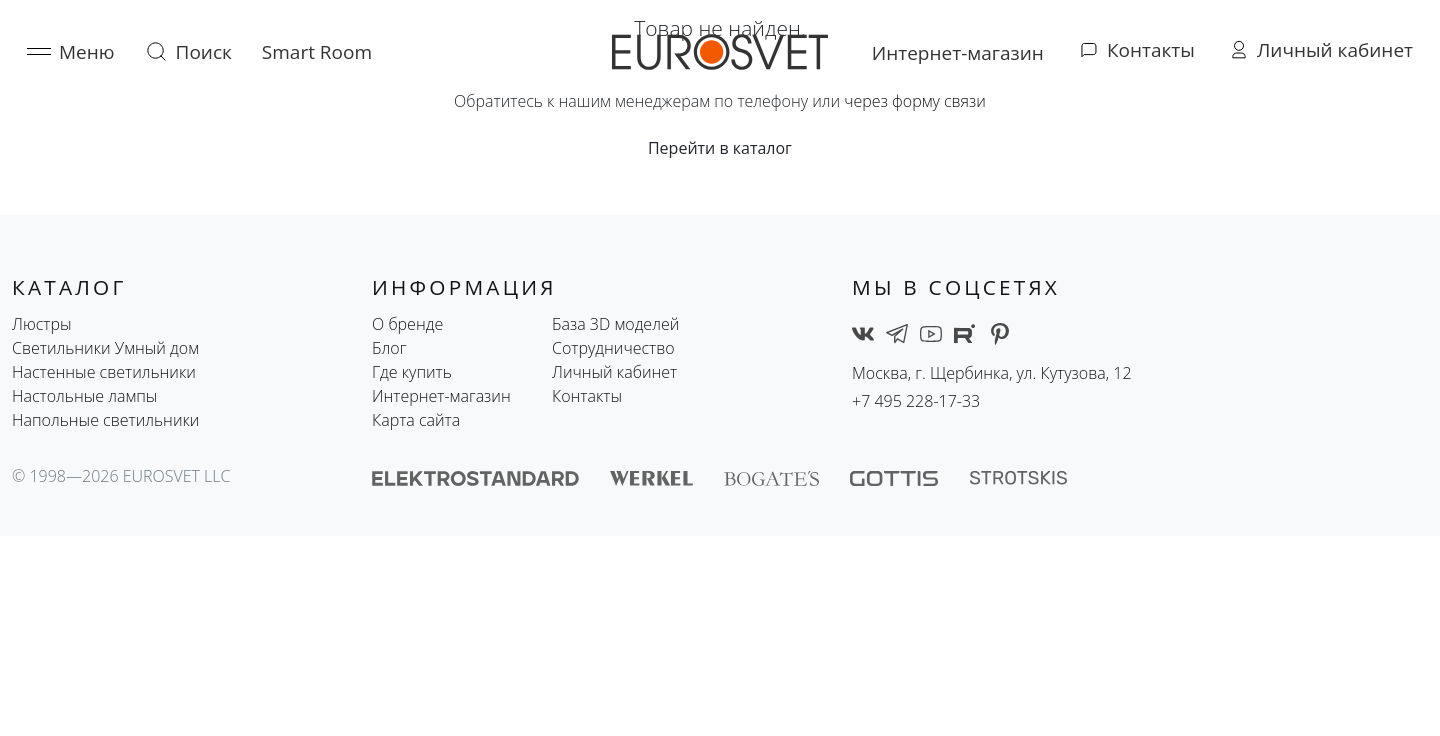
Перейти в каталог (720, 148)
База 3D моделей (615, 324)
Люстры (42, 324)
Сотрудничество (613, 348)
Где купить (412, 372)
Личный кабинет (614, 372)
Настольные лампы (84, 396)
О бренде (407, 324)
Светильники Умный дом (105, 348)
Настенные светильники (104, 372)
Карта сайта (416, 420)
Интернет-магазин (441, 396)
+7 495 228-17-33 (916, 401)
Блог (389, 348)
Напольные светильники (105, 420)
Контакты (587, 396)
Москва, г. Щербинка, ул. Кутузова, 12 (992, 373)
